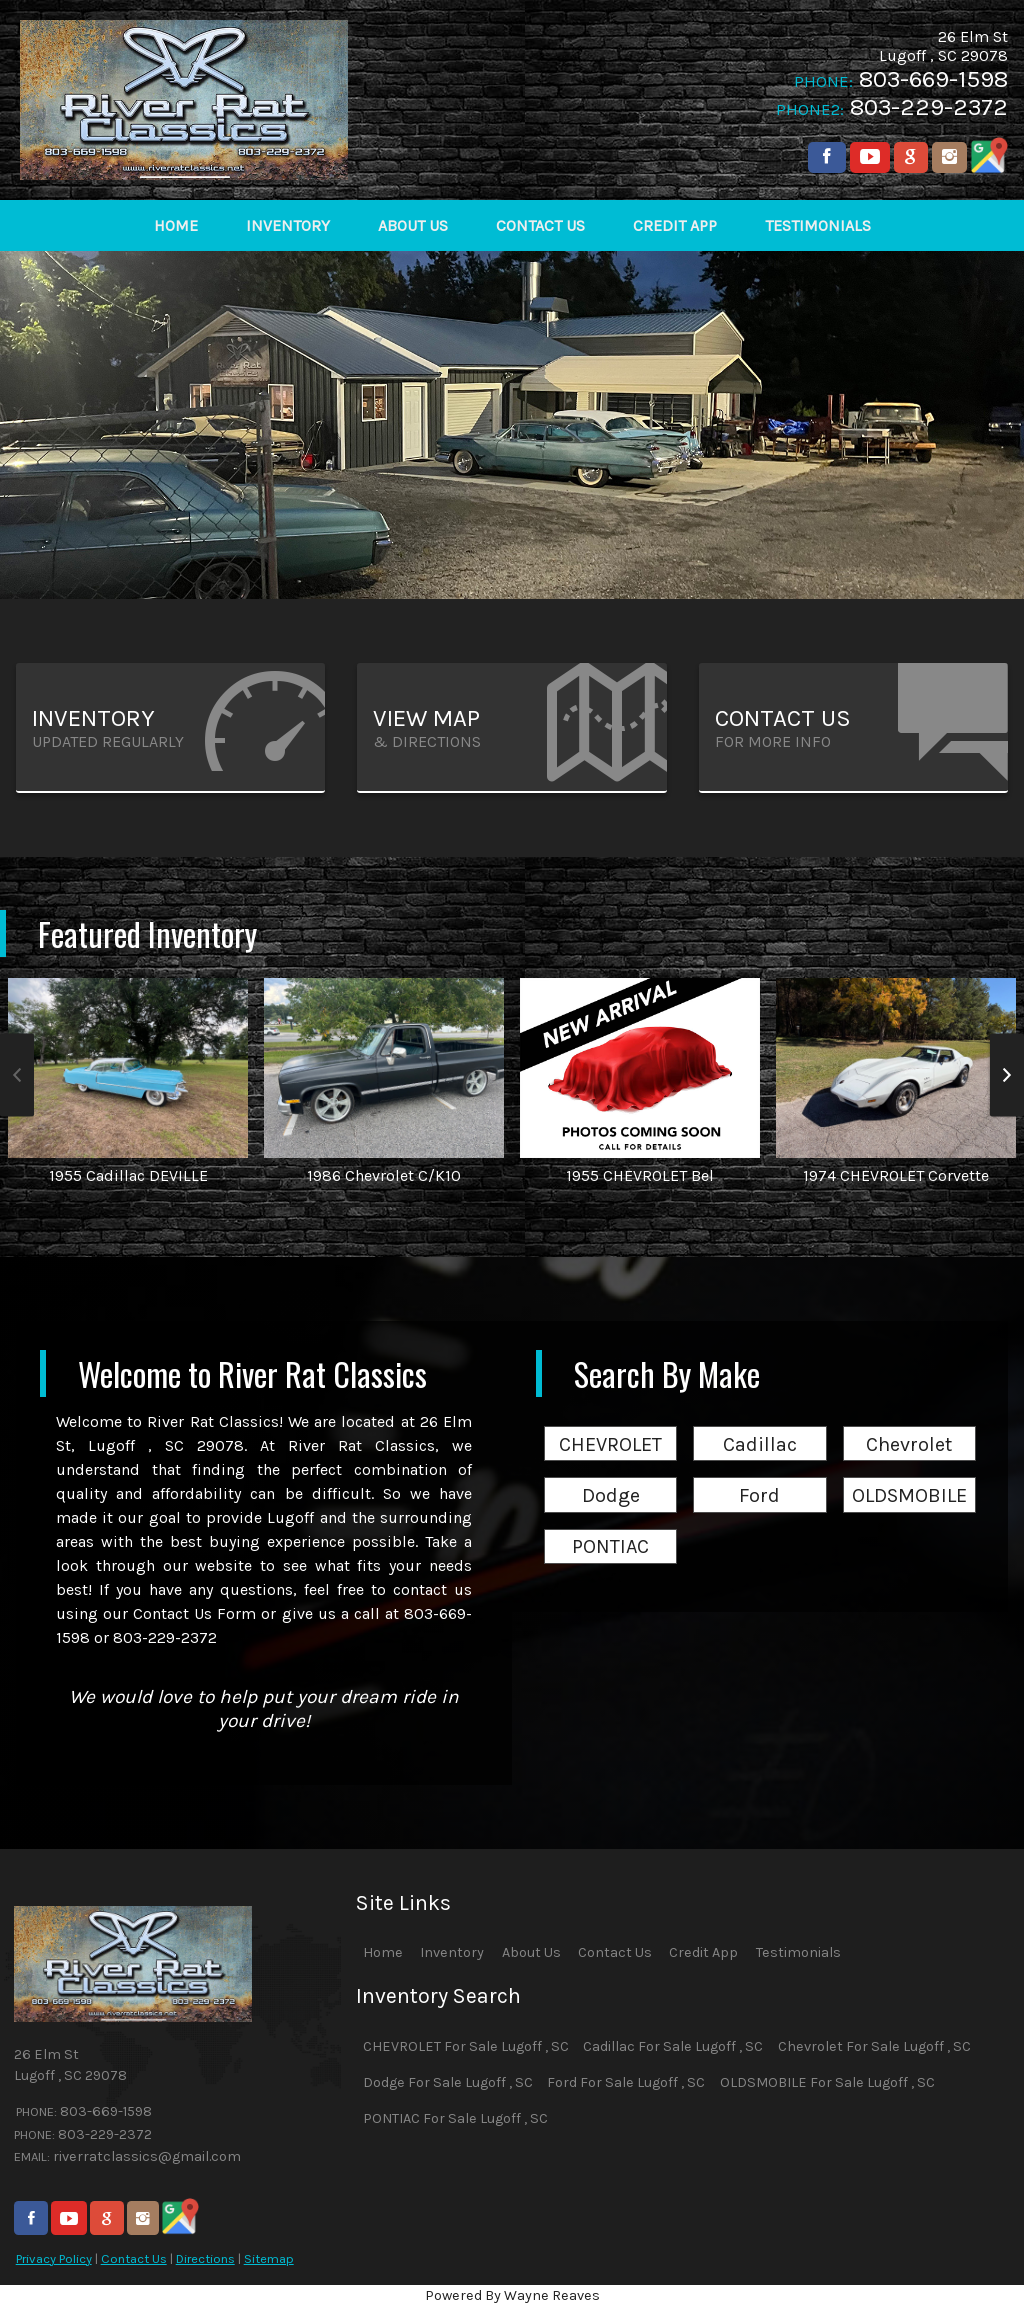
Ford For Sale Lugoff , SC (626, 2082)
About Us (531, 1952)
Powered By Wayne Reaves (512, 2295)
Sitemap (269, 2258)
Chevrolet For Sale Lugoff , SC (874, 2046)
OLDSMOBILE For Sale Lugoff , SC (827, 2082)
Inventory (452, 1952)
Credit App (703, 1952)
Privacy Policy (54, 2258)
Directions (205, 2258)
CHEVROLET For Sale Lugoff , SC (466, 2046)
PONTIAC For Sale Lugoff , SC (455, 2118)
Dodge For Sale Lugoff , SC (448, 2082)
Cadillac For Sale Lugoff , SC (673, 2046)
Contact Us (134, 2258)
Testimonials (798, 1952)
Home (383, 1952)
